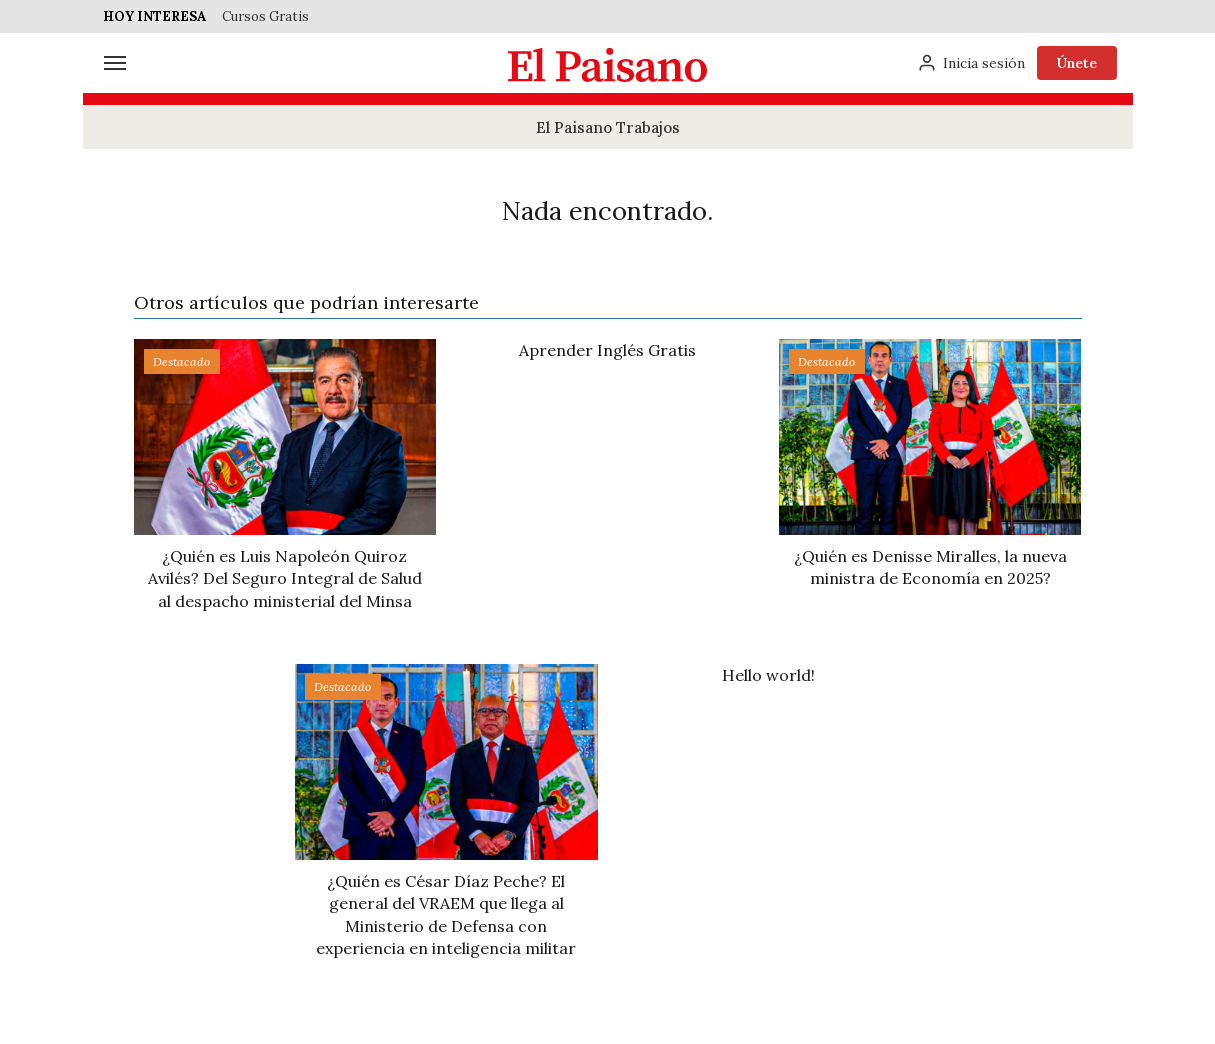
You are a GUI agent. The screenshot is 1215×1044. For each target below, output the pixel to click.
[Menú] (115, 63)
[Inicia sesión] (971, 63)
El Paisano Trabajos (608, 127)
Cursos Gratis (265, 16)
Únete (1077, 63)
